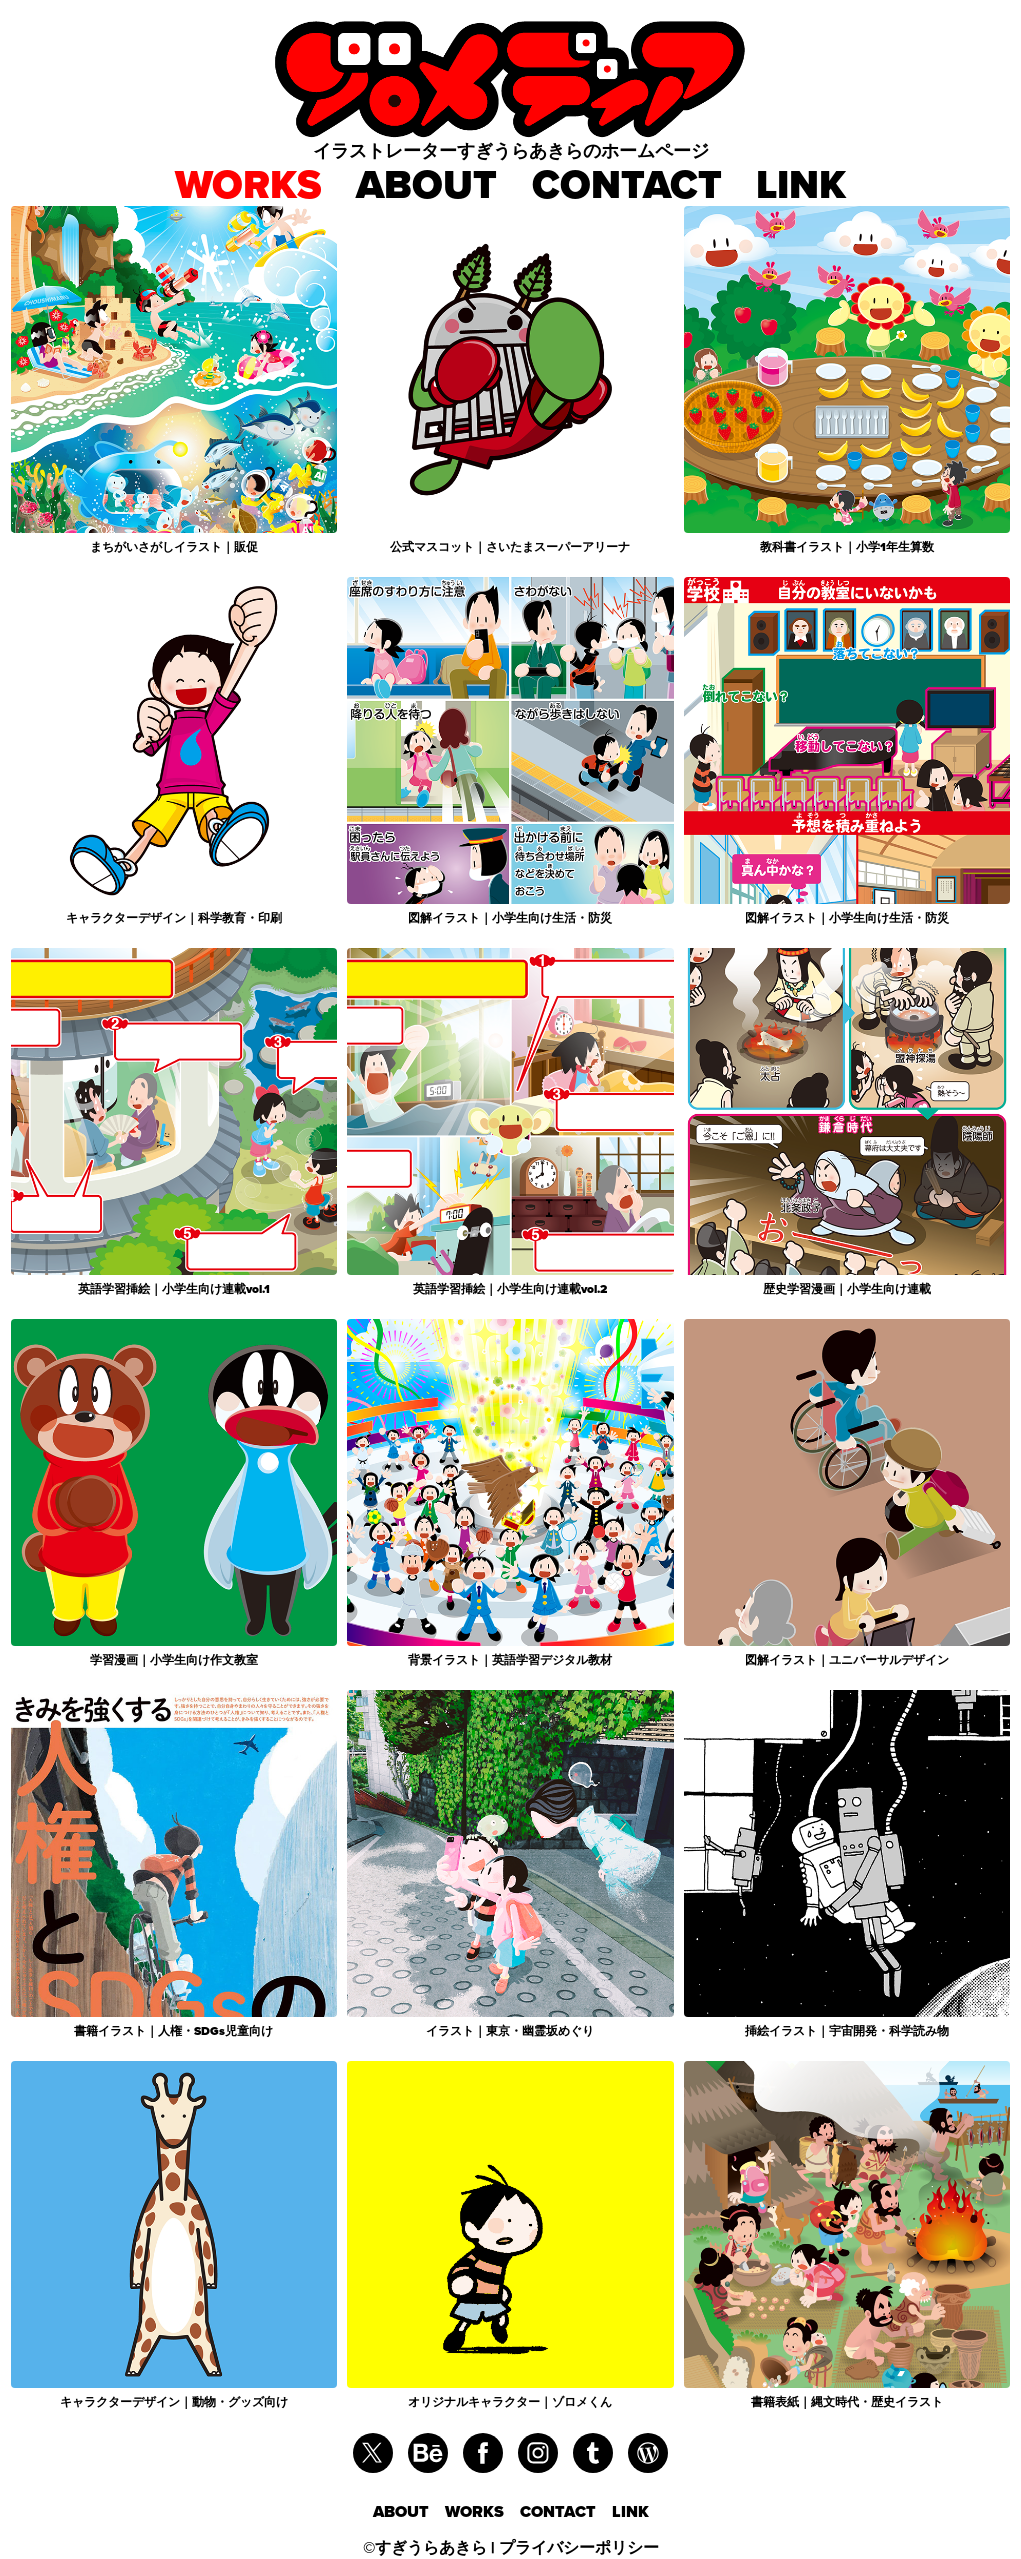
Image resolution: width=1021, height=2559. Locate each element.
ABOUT (426, 184)
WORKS (248, 184)
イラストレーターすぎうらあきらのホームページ (511, 150)
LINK (801, 184)
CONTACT (627, 184)
